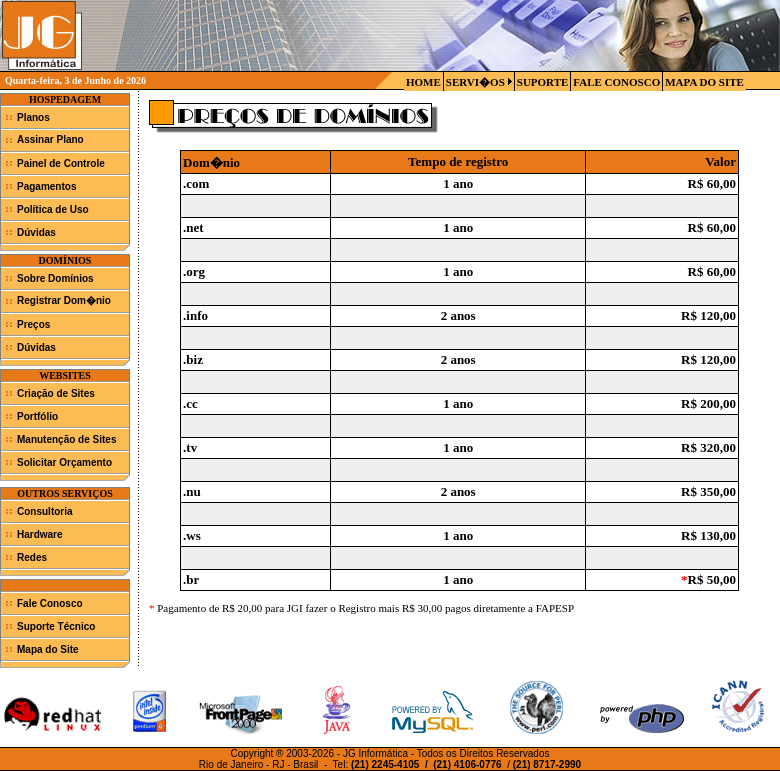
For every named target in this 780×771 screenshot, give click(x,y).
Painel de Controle (61, 163)
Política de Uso (53, 209)
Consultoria (45, 511)
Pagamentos (46, 186)
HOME (423, 82)
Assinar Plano (50, 139)
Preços (33, 324)
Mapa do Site (48, 649)
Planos (33, 117)
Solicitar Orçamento (64, 462)
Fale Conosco (50, 603)
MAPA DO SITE (704, 82)
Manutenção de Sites (66, 439)
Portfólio (37, 416)
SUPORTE (543, 82)
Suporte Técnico (56, 626)
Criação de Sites (56, 393)
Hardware (40, 534)
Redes (32, 557)
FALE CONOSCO (616, 82)
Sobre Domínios (55, 278)
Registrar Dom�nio (64, 300)
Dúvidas (36, 232)
